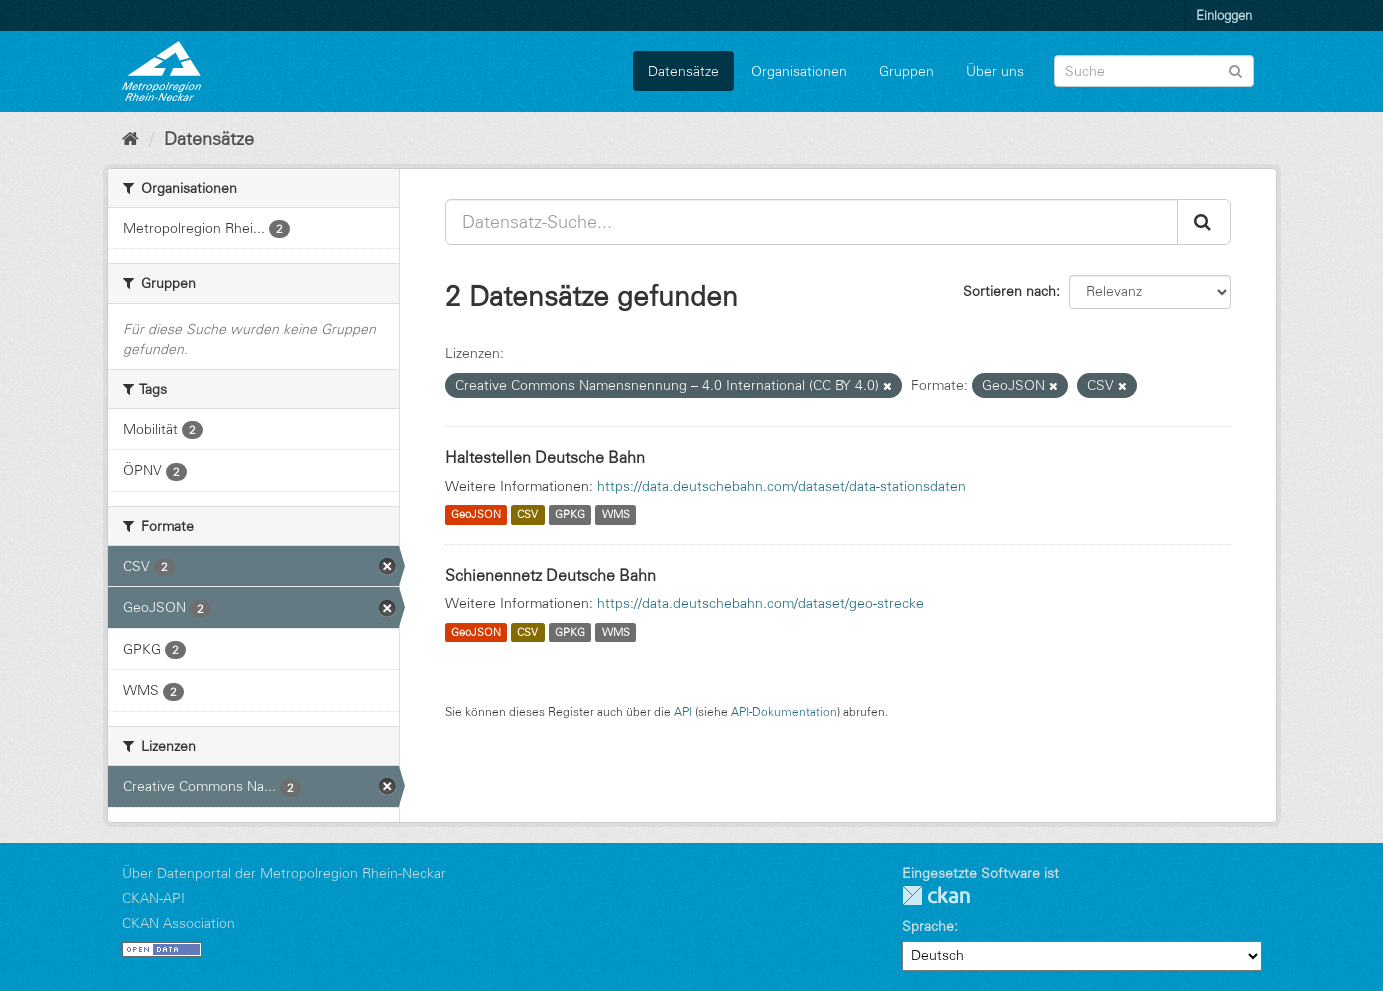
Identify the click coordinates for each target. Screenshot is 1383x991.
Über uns (995, 71)
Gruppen (906, 71)
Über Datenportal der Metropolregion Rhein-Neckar (284, 873)
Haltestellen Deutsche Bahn (545, 457)
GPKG (570, 515)
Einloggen (1224, 15)
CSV (527, 515)
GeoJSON (476, 515)
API (683, 711)
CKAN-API (153, 898)
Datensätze (683, 71)
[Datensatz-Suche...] (811, 222)
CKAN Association (178, 923)
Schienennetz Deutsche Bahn (550, 575)
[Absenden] (1235, 69)
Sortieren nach (1009, 291)
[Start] (130, 139)
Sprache (928, 926)
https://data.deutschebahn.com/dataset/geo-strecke (760, 603)
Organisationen (799, 71)
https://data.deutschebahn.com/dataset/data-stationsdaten (781, 486)
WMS (616, 515)
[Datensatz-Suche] (1154, 71)
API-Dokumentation (784, 711)
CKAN (936, 895)
